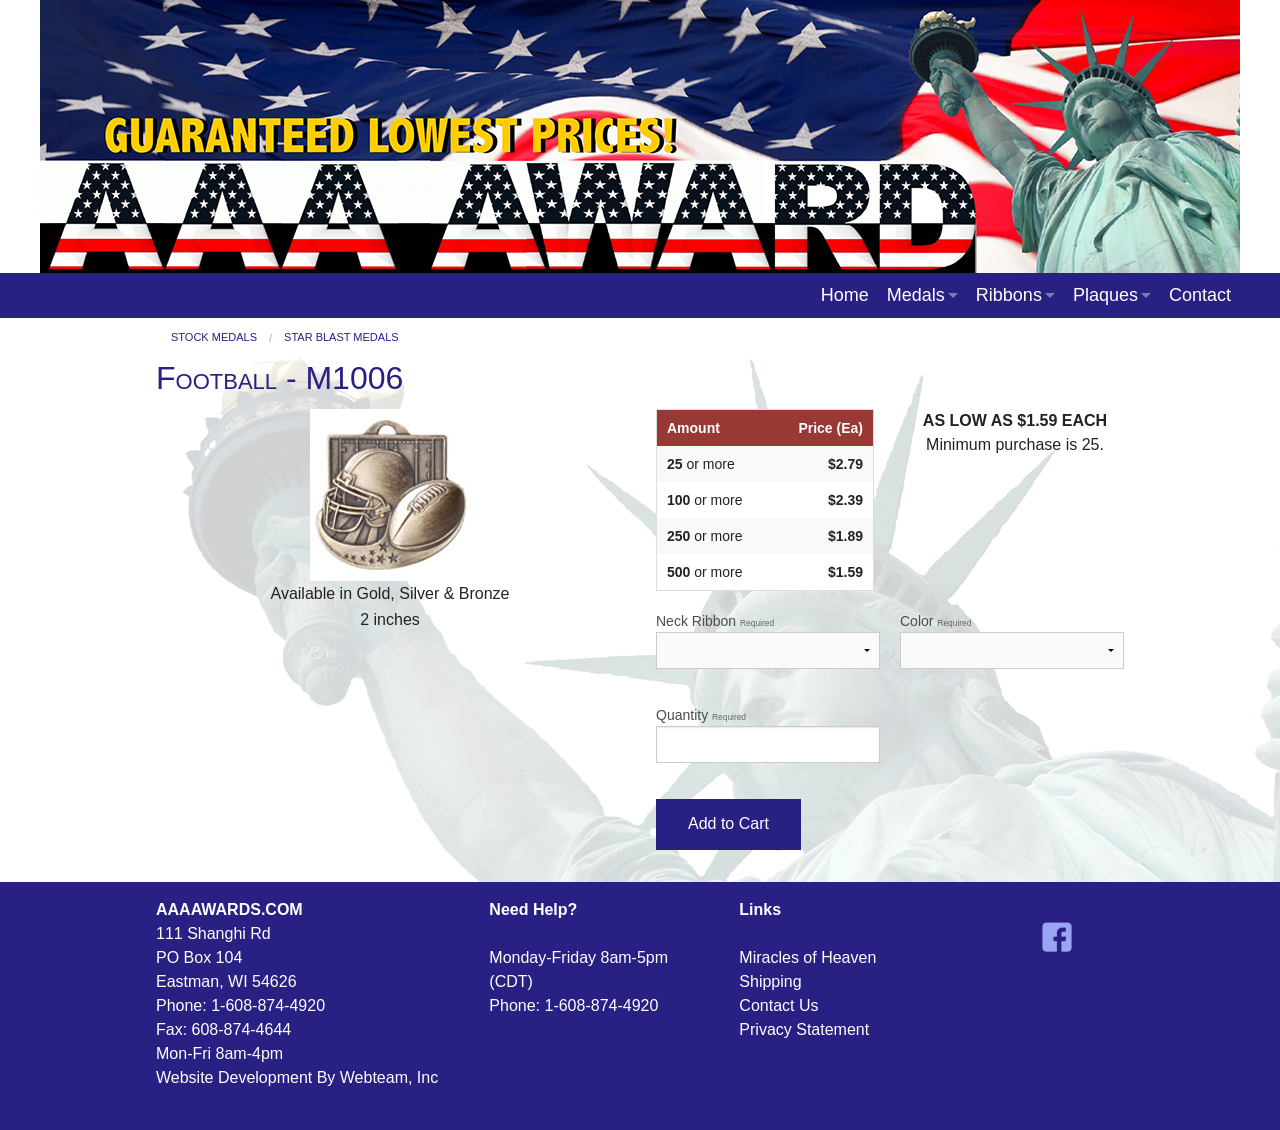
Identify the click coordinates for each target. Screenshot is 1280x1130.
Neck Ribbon (768, 641)
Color (1012, 641)
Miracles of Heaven (807, 957)
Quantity (768, 735)
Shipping (770, 981)
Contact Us (778, 1005)
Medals (916, 295)
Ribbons (1009, 295)
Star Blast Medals (341, 337)
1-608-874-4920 (268, 1005)
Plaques (1105, 295)
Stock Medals (214, 337)
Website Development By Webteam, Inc (297, 1077)
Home (845, 295)
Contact (1200, 295)
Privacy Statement (804, 1029)
